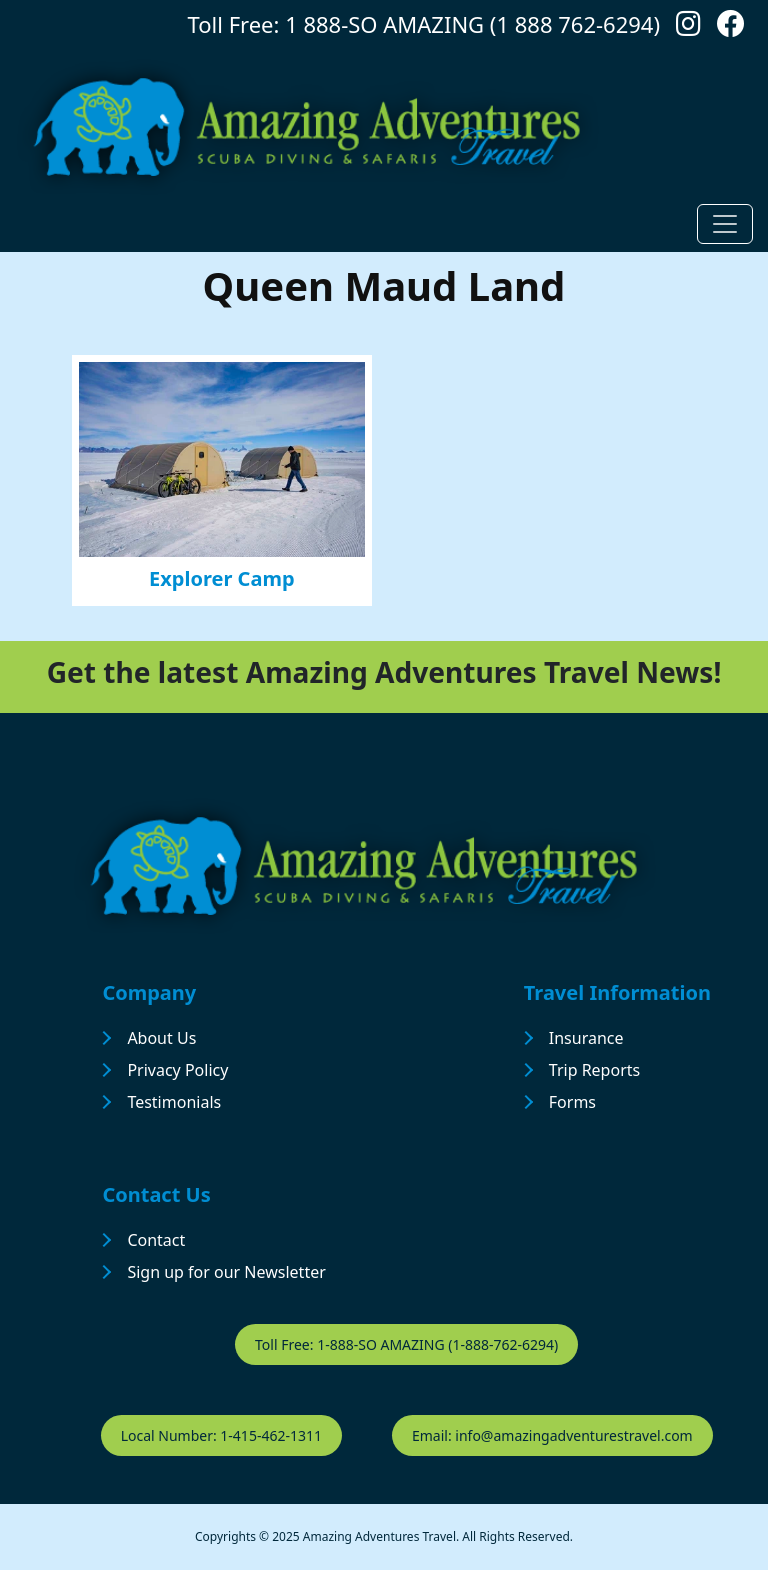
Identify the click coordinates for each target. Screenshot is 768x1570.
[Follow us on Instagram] (688, 28)
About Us (161, 1038)
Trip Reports (594, 1070)
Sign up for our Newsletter (226, 1272)
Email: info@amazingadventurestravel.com (552, 1435)
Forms (572, 1102)
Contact (156, 1240)
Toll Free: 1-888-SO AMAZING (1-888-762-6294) (406, 1344)
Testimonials (174, 1102)
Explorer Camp (221, 578)
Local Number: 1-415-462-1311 (221, 1435)
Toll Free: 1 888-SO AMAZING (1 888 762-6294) (424, 24)
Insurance (586, 1038)
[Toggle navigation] (725, 224)
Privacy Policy (177, 1070)
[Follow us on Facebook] (731, 28)
